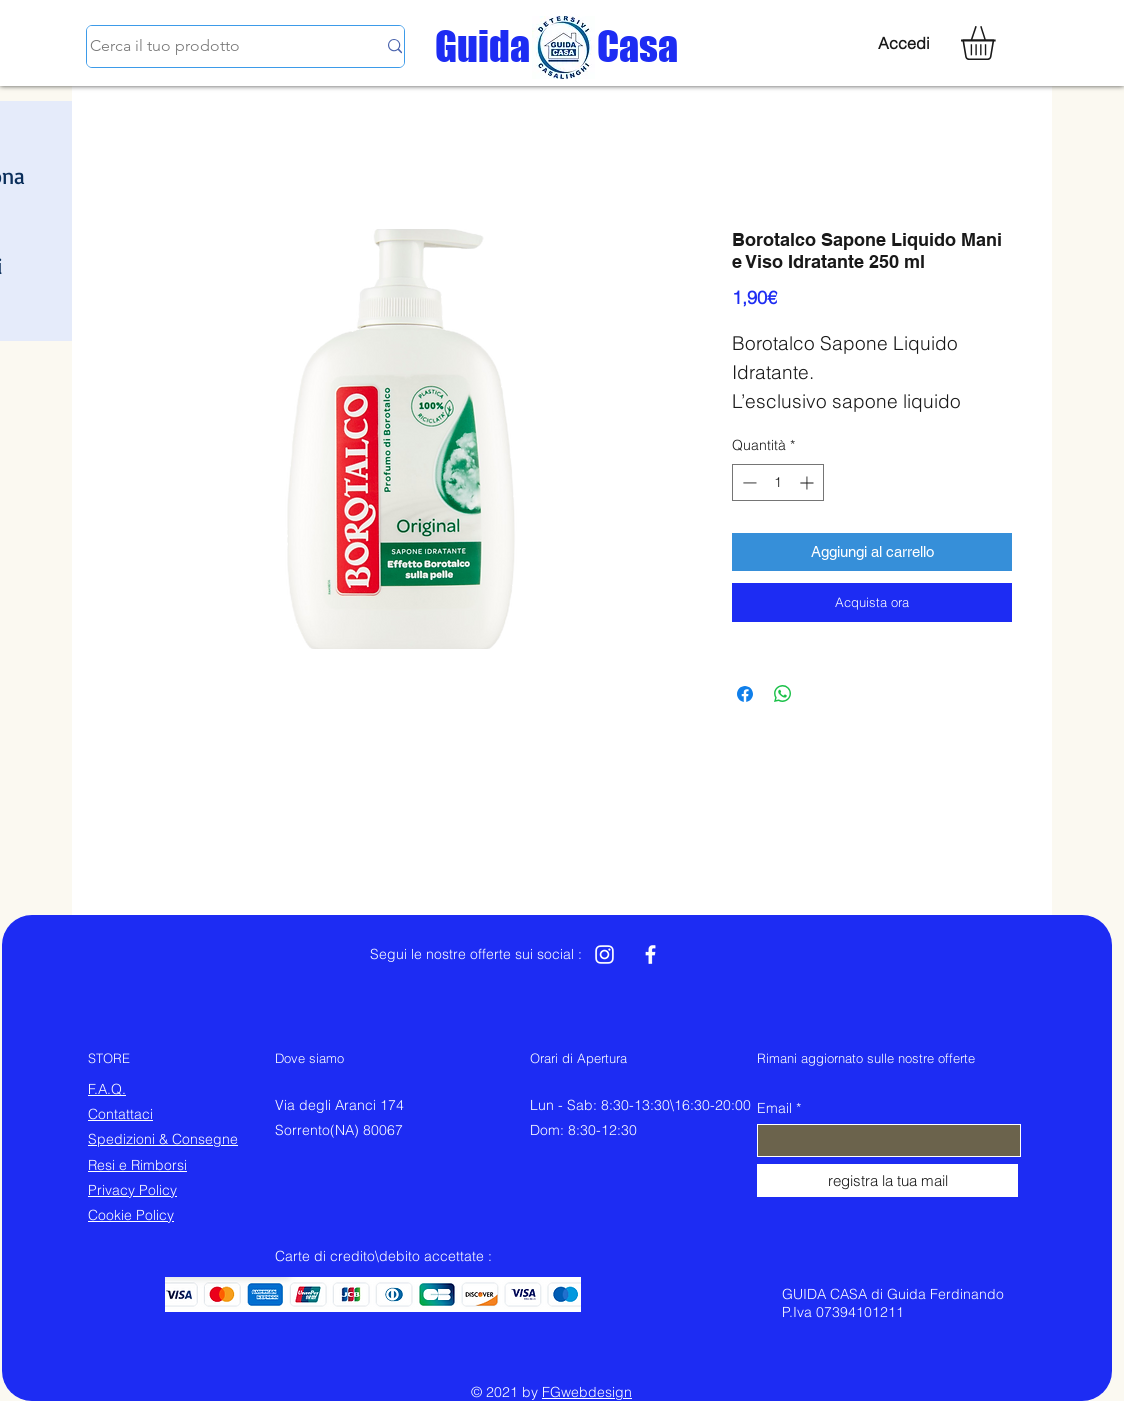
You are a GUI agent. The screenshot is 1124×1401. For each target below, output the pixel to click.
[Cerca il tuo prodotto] (218, 46)
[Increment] (808, 482)
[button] (998, 43)
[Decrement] (747, 482)
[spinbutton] (778, 482)
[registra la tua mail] (887, 1180)
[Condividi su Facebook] (745, 694)
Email (774, 1108)
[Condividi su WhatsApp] (783, 694)
